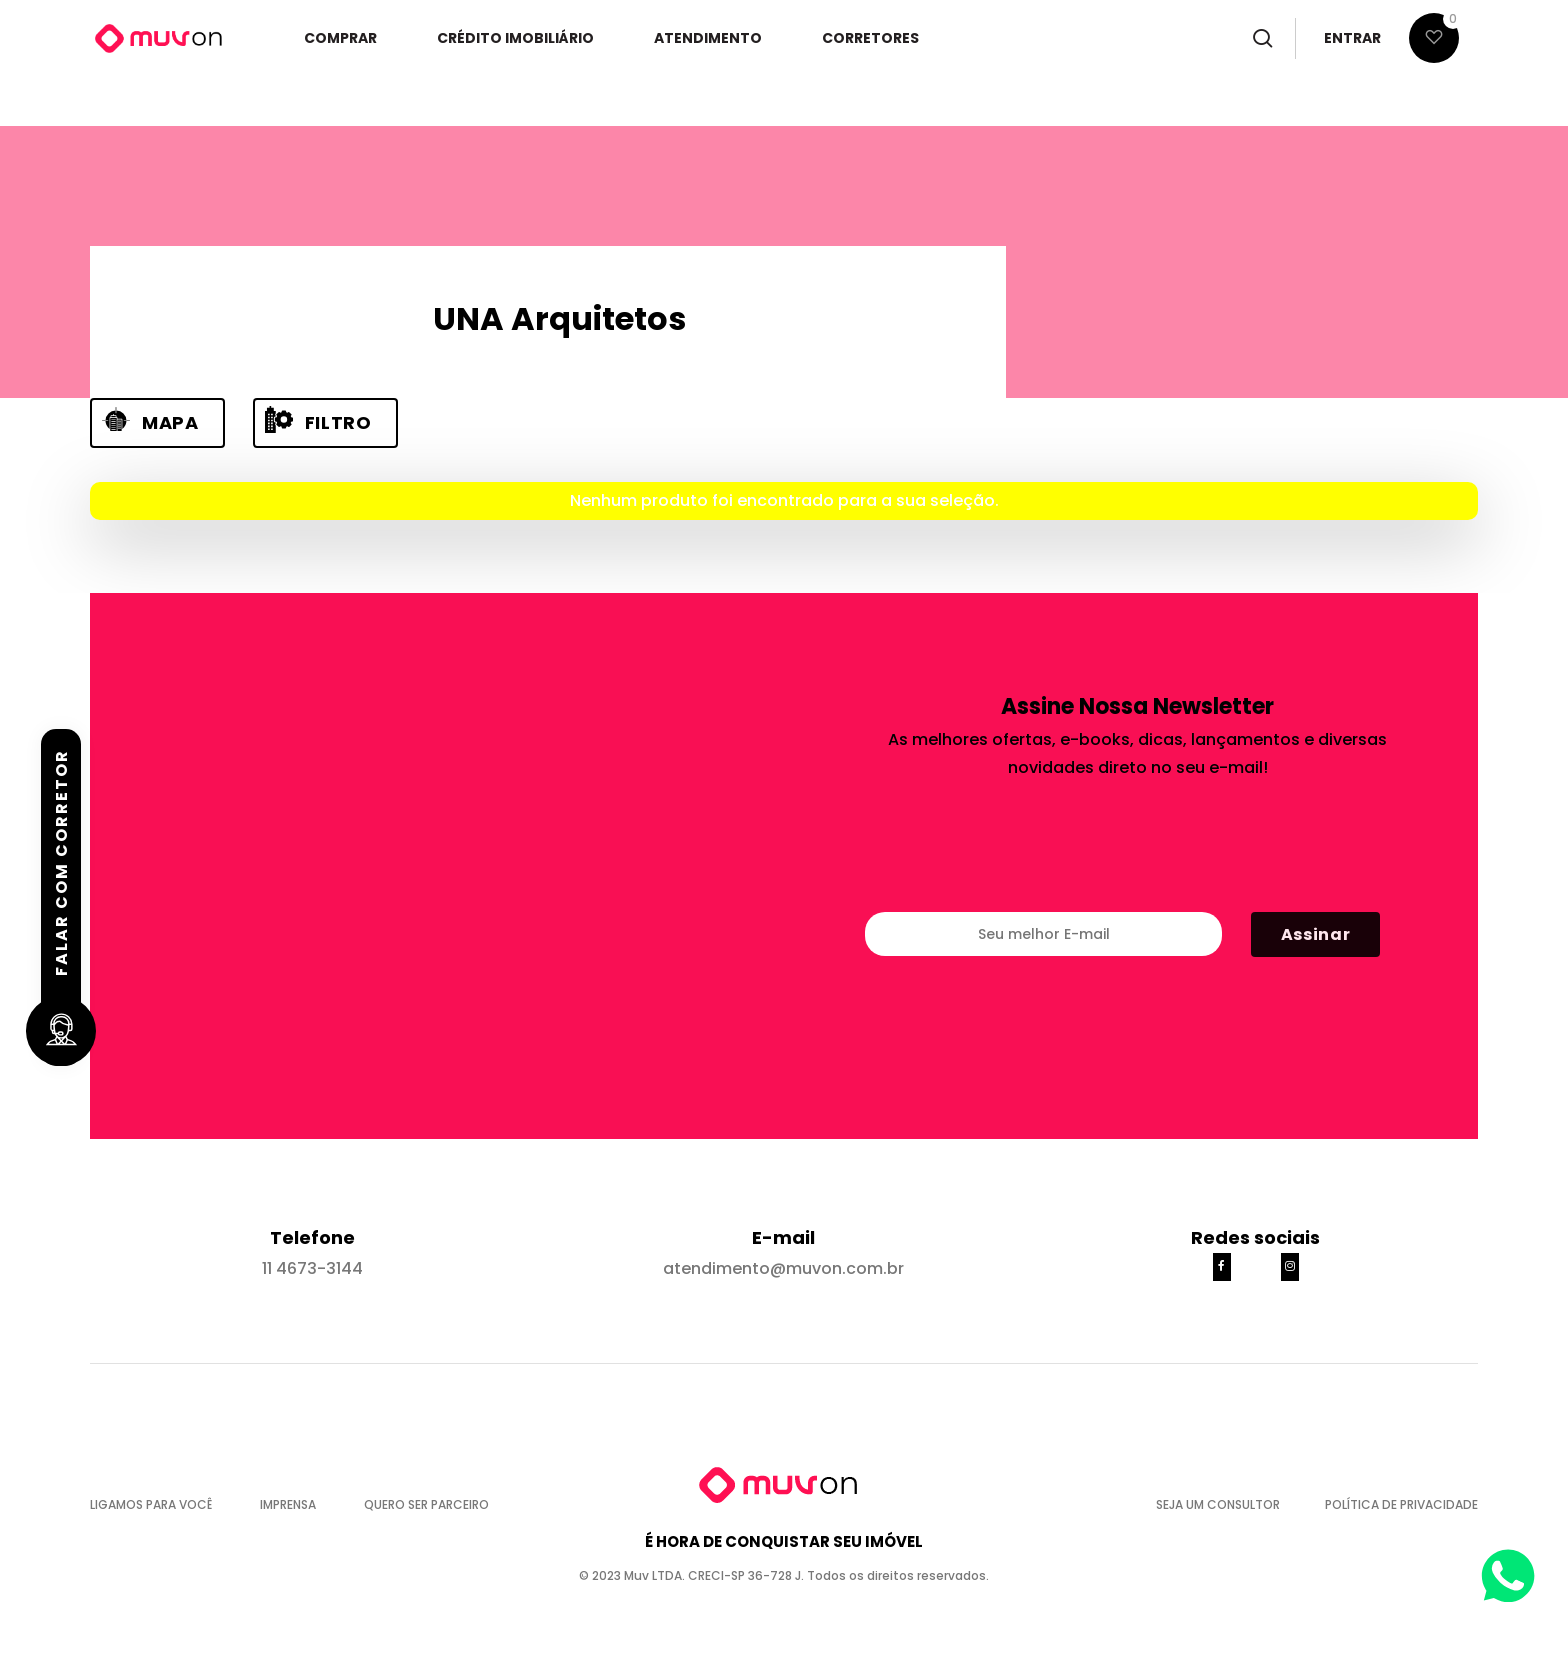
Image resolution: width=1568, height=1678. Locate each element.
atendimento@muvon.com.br (783, 1268)
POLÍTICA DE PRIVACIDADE (1401, 1504)
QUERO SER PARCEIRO (426, 1504)
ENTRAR (1352, 43)
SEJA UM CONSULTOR (1225, 1504)
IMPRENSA (297, 1504)
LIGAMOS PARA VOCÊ (160, 1504)
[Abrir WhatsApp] (1509, 1570)
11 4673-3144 (312, 1268)
